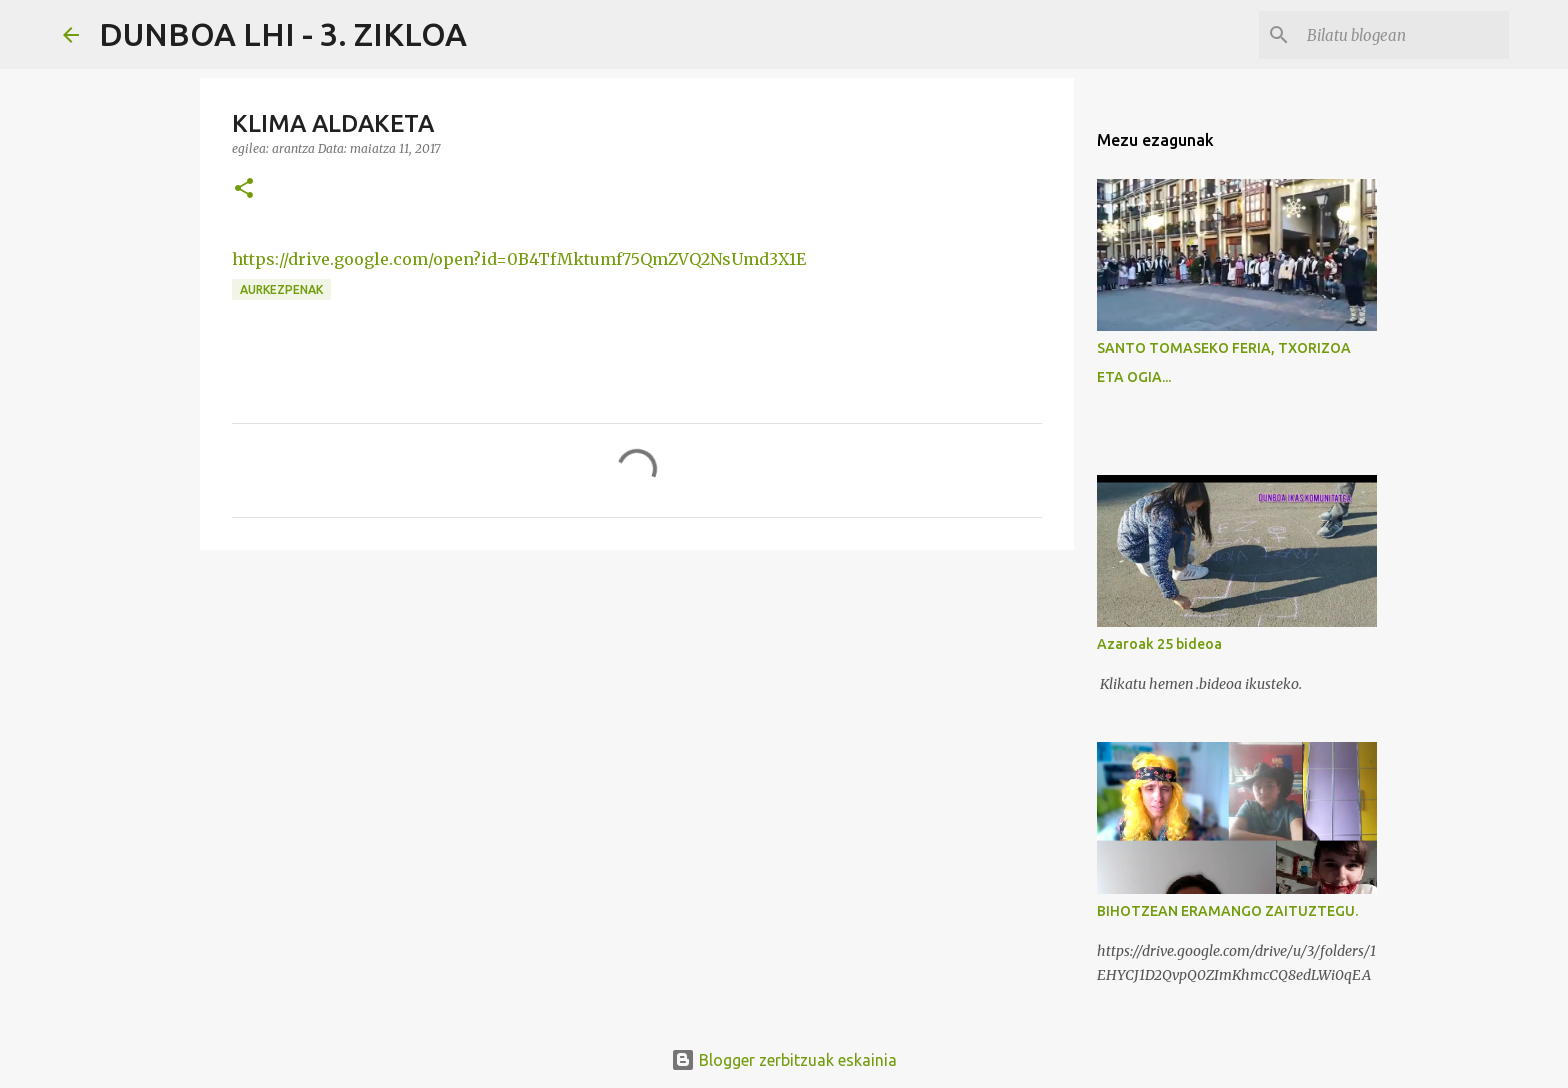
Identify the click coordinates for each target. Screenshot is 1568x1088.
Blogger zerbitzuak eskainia (784, 1060)
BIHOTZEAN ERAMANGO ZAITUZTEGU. (1227, 911)
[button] (244, 189)
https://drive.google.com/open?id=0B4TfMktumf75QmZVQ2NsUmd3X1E (519, 259)
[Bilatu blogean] (1404, 35)
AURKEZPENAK (281, 289)
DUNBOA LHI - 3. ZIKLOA (283, 34)
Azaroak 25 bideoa (1159, 644)
